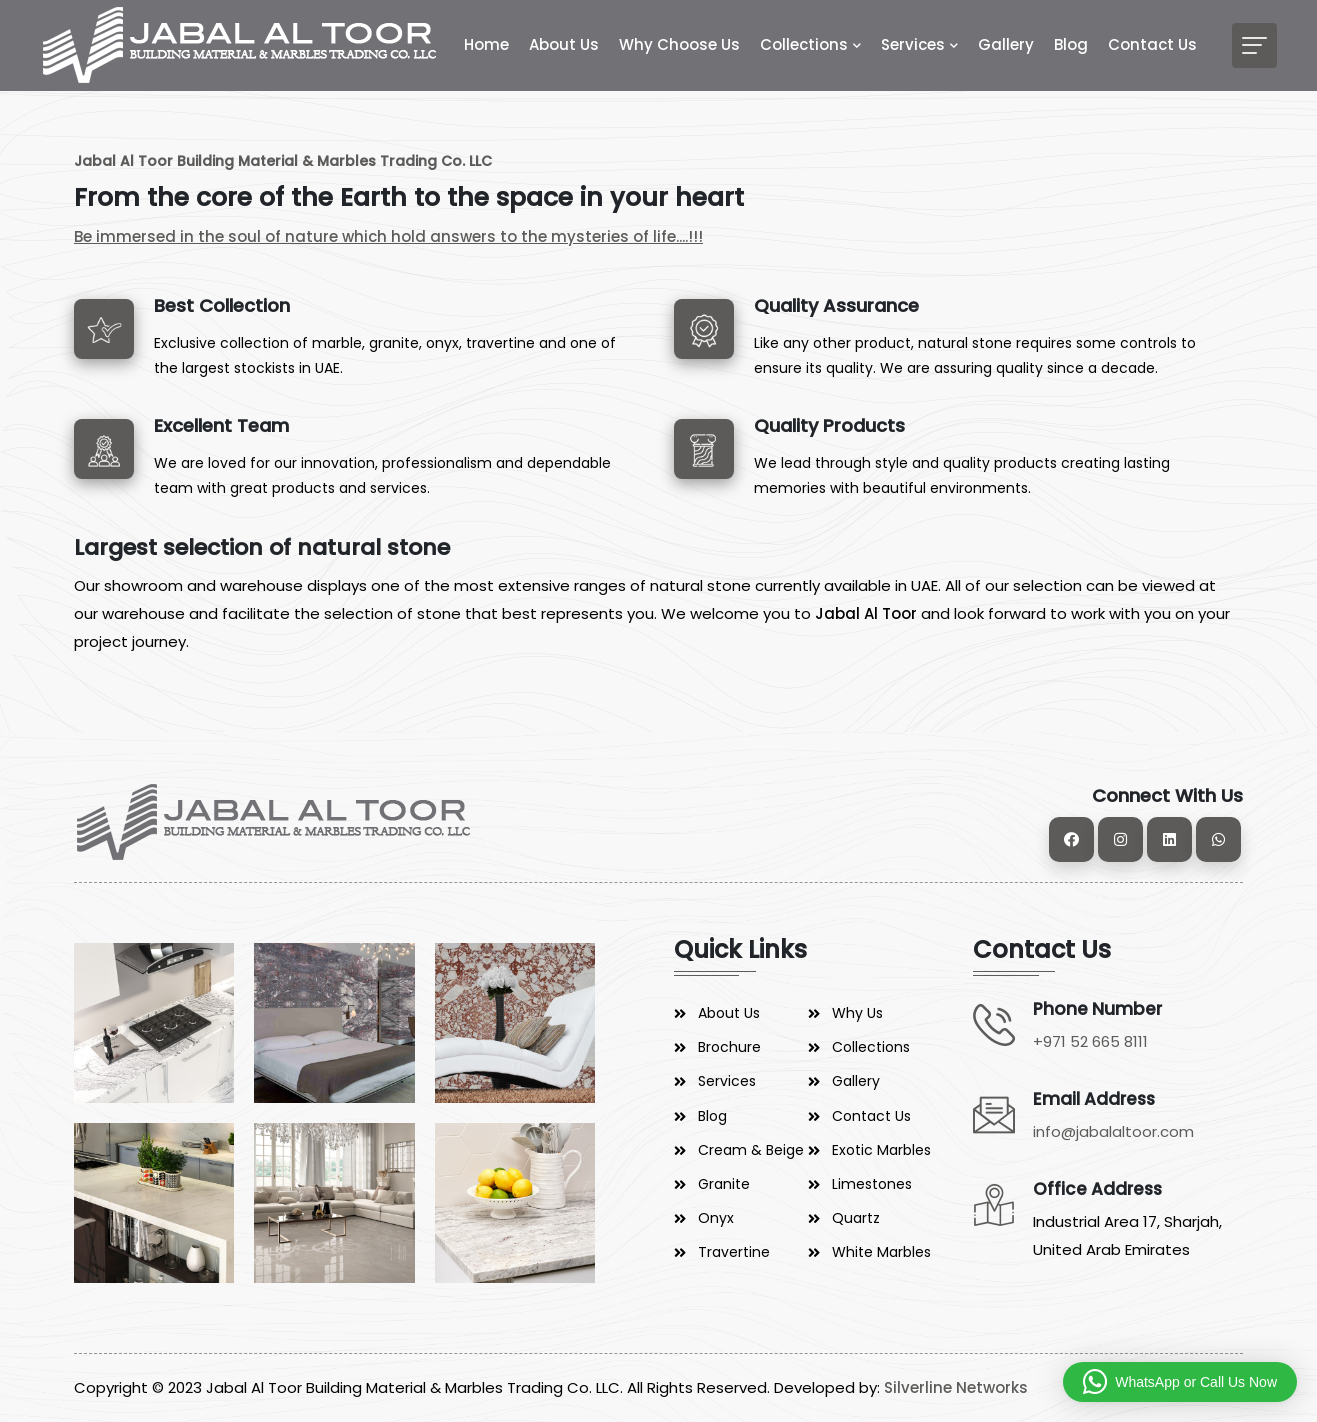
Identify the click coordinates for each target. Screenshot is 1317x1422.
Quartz (856, 1218)
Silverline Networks (956, 1387)
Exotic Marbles (881, 1150)
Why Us (857, 1013)
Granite (724, 1184)
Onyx (716, 1218)
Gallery (1006, 44)
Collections (804, 44)
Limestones (872, 1184)
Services (913, 44)
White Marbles (881, 1252)
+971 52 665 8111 (1090, 1041)
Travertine (734, 1252)
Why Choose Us (679, 44)
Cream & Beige (751, 1150)
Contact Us (1152, 44)
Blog (1071, 44)
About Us (564, 44)
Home (486, 44)
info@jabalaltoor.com (1113, 1131)
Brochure (729, 1047)
